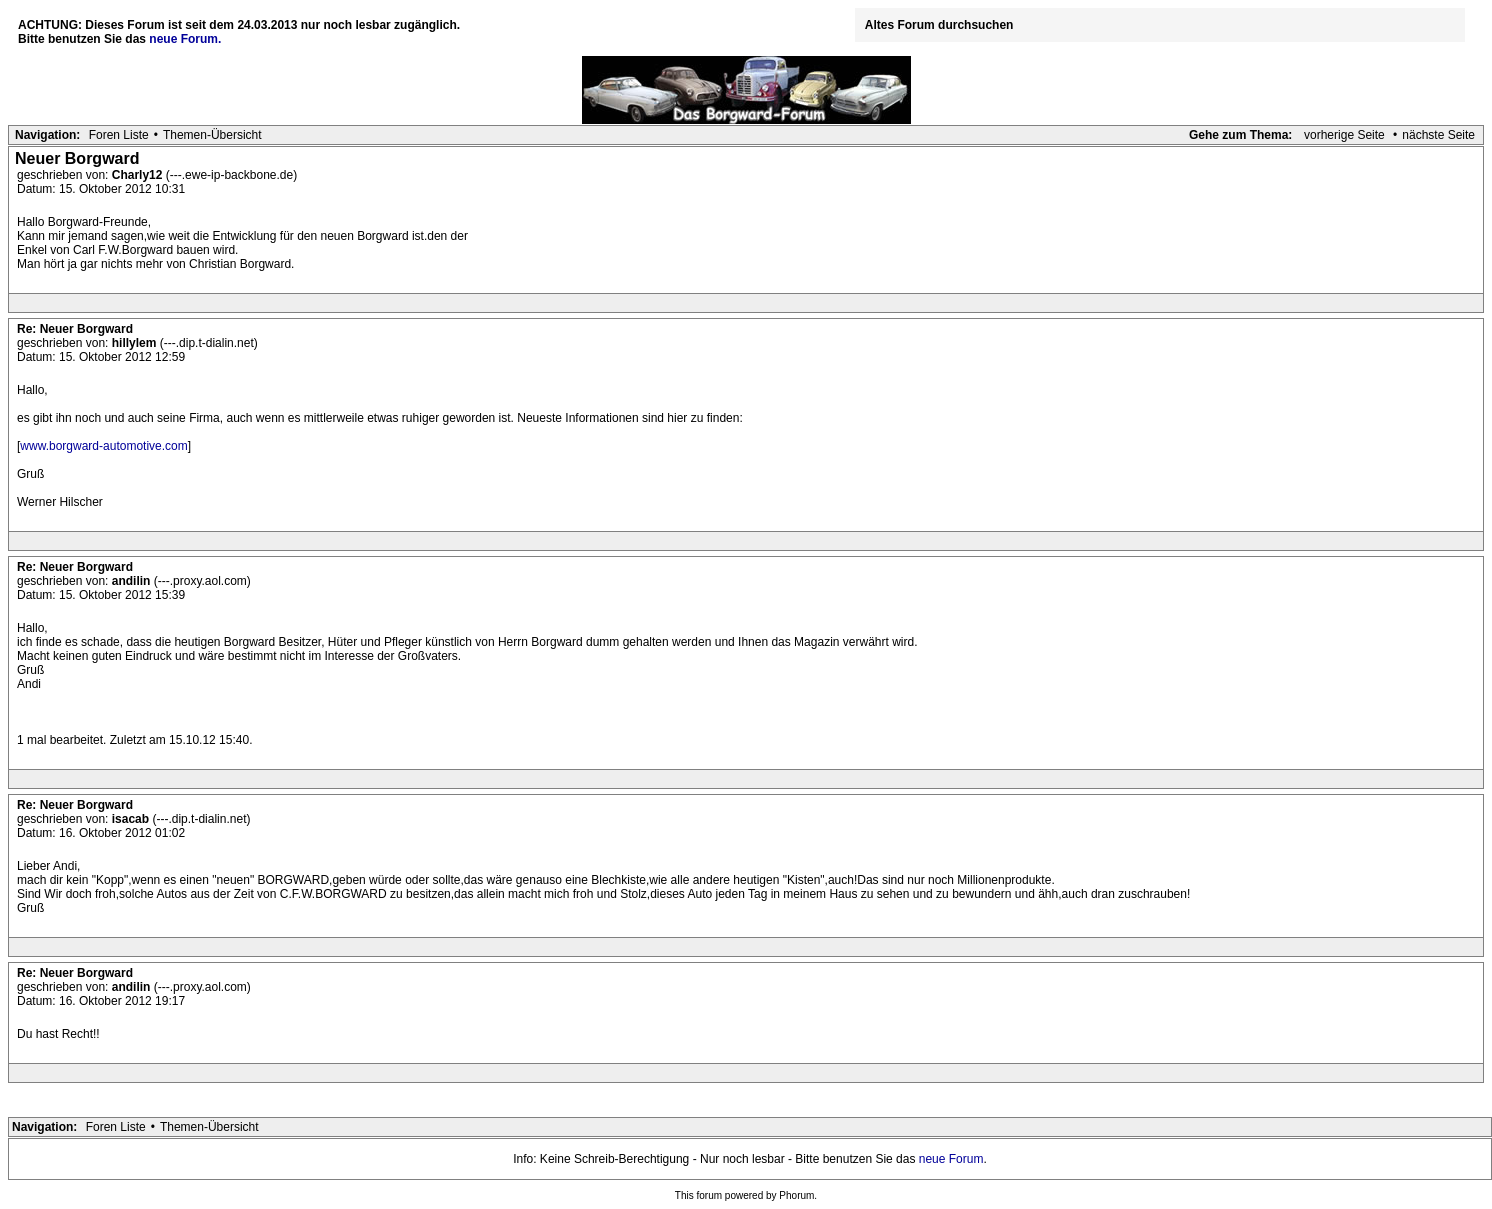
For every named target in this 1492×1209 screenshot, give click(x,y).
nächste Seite (1438, 135)
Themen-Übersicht (212, 135)
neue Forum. (185, 39)
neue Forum (951, 1159)
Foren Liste (119, 135)
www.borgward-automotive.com (103, 446)
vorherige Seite (1344, 135)
